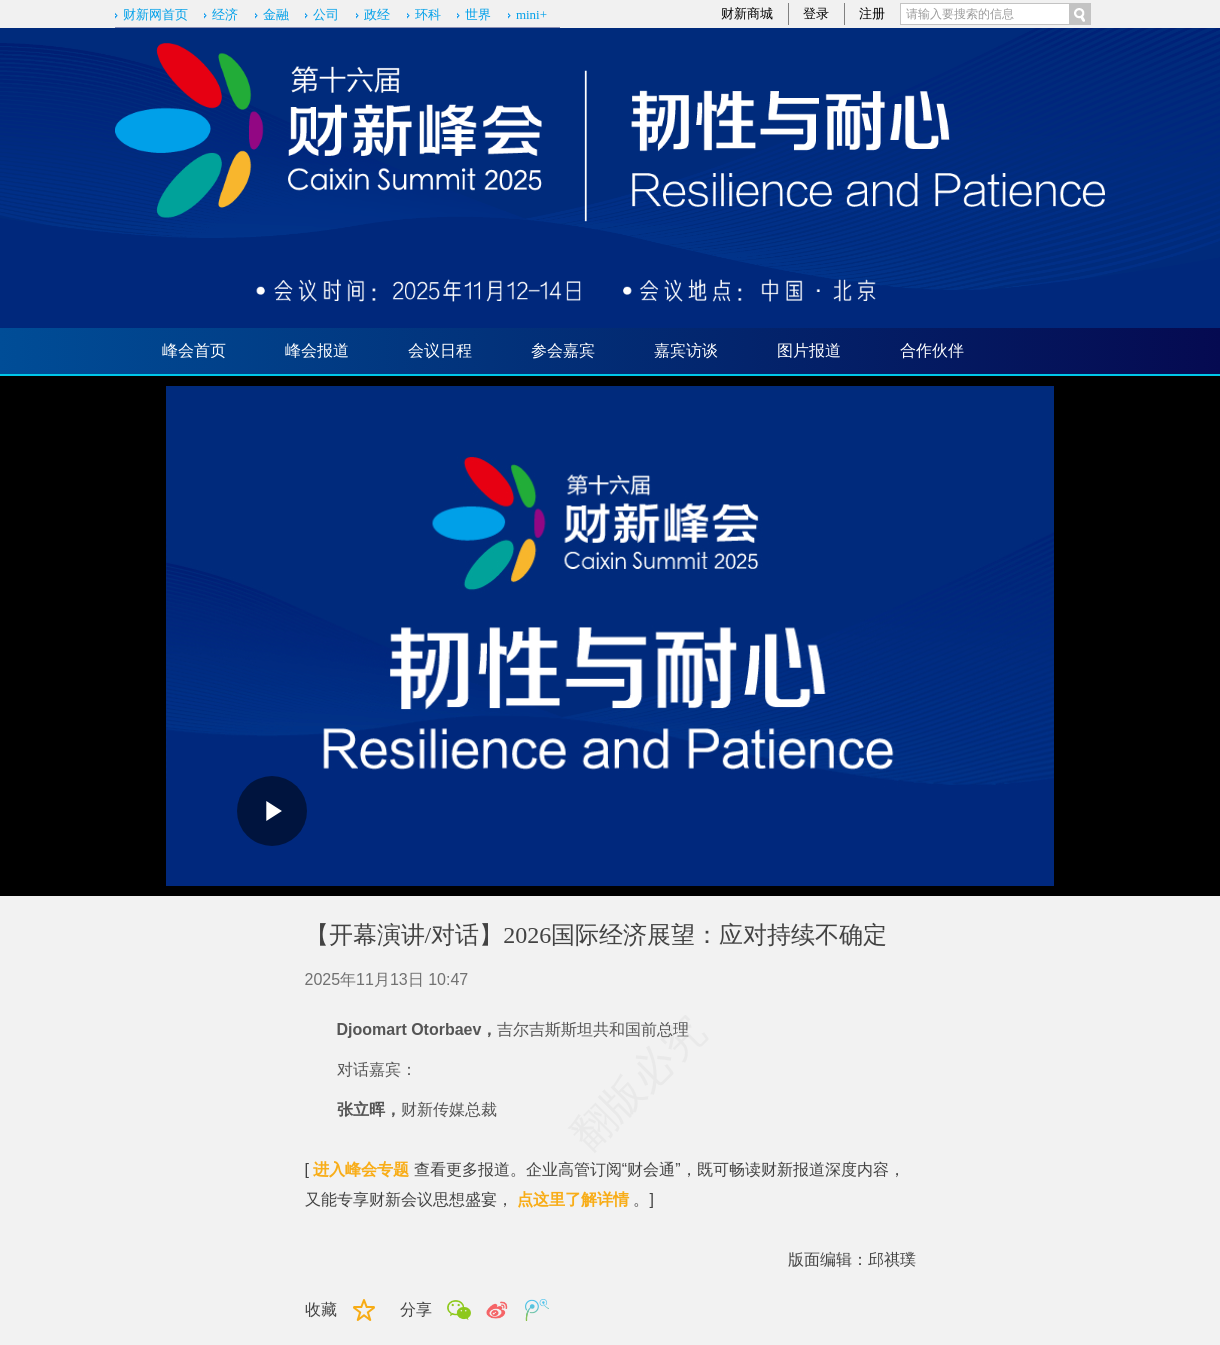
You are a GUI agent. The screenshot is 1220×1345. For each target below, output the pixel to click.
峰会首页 (194, 350)
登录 (816, 13)
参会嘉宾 (563, 350)
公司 (326, 14)
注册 (872, 13)
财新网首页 (155, 14)
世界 (478, 14)
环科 (428, 14)
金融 (276, 14)
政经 (377, 14)
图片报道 (809, 350)
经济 (225, 14)
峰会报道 (317, 350)
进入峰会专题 (361, 1169)
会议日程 (440, 350)
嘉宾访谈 (686, 350)
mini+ (531, 14)
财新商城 (747, 13)
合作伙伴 (932, 350)
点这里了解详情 (573, 1199)
